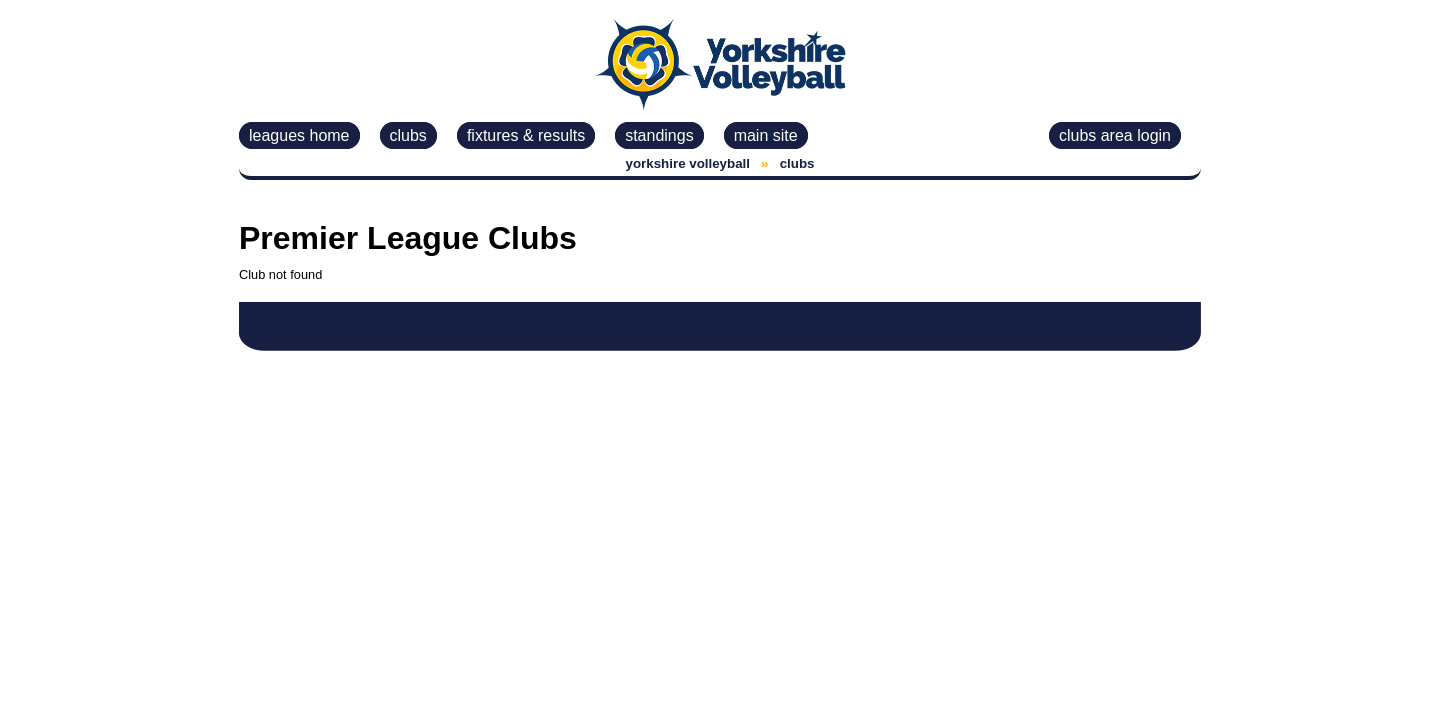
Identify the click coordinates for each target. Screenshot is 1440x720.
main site (766, 135)
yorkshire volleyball (688, 163)
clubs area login (1115, 135)
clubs (408, 135)
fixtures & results (526, 135)
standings (659, 135)
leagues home (299, 135)
